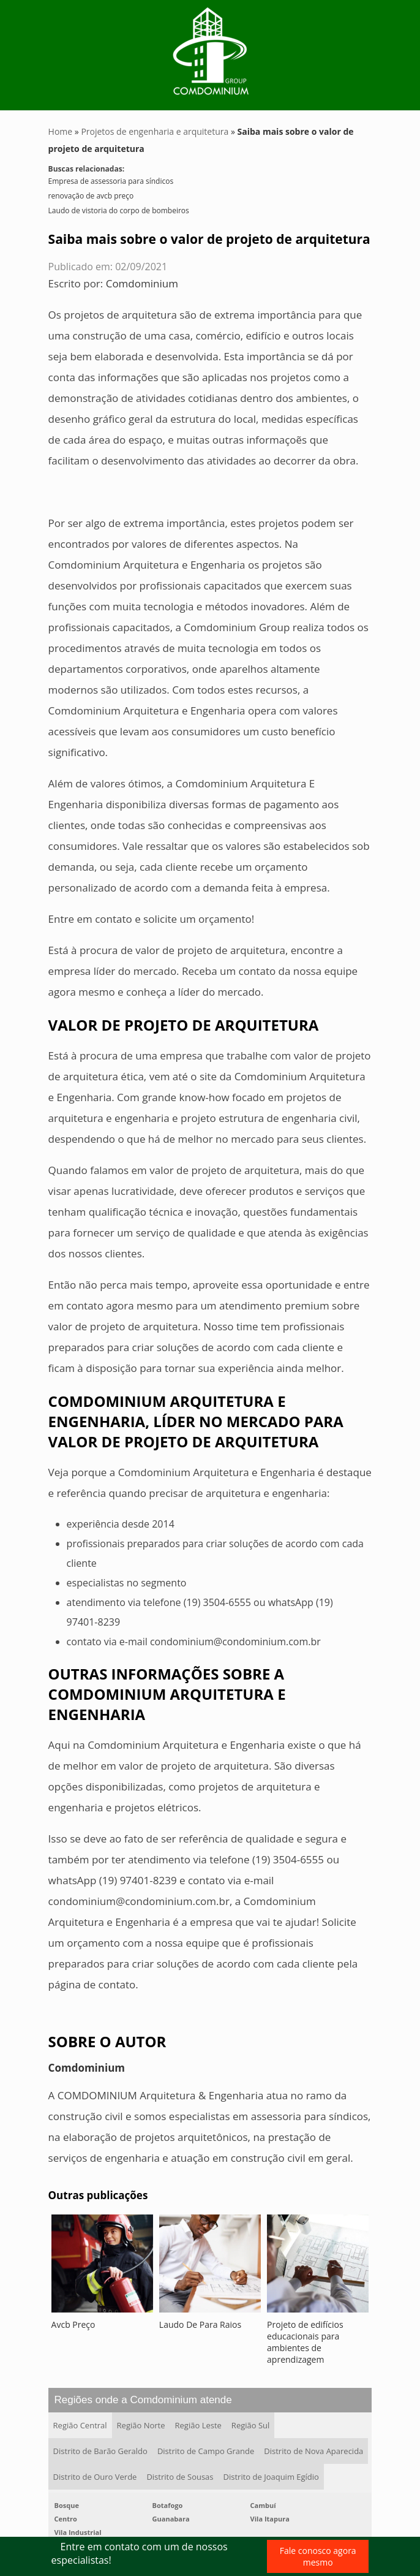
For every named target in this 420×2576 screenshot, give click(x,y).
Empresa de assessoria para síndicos (111, 181)
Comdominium (142, 283)
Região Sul (250, 2425)
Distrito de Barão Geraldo (100, 2451)
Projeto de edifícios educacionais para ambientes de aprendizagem (305, 2342)
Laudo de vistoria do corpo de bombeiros (118, 210)
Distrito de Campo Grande (205, 2451)
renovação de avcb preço (91, 196)
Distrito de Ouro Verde (95, 2476)
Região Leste (198, 2425)
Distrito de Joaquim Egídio (271, 2476)
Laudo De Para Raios (200, 2324)
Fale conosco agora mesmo (318, 2556)
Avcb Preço (73, 2324)
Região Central (80, 2425)
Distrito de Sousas (179, 2476)
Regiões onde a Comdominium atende (143, 2400)
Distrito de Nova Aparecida (313, 2451)
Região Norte (141, 2425)
